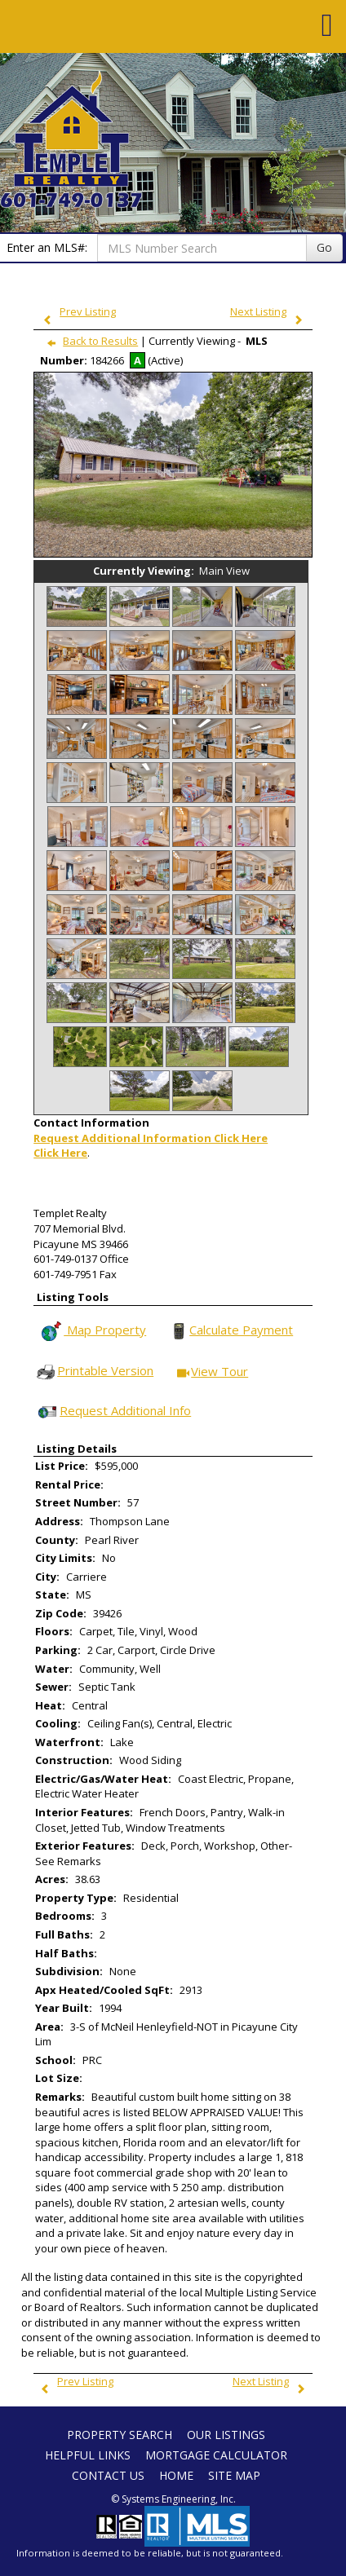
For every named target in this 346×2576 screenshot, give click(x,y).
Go (324, 247)
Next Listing (270, 311)
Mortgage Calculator (216, 2455)
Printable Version (94, 1371)
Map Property (93, 1331)
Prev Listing (76, 311)
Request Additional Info (113, 1411)
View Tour (212, 1372)
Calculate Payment (230, 1331)
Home (176, 2475)
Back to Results (89, 340)
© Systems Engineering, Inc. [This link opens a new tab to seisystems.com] (173, 2499)
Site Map (234, 2475)
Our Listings (226, 2434)
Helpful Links (88, 2455)
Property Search (119, 2434)
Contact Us (108, 2475)
